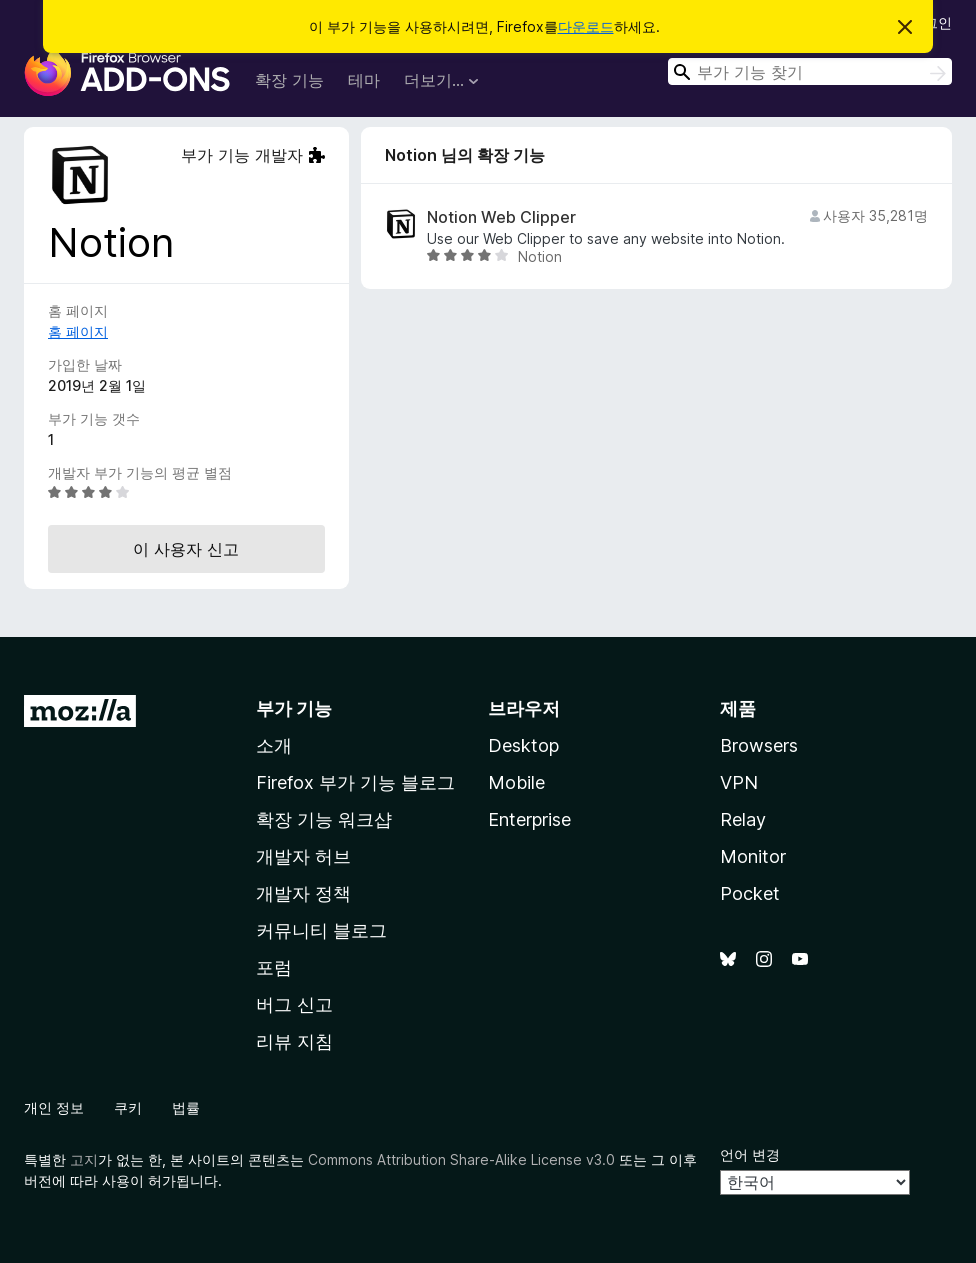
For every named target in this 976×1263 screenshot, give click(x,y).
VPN (739, 782)
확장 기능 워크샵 (324, 819)
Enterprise (529, 819)
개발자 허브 (303, 856)
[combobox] (810, 71)
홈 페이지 (78, 331)
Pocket (750, 893)
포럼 (274, 967)
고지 (84, 1159)
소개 (274, 745)
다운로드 (586, 26)
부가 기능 (294, 708)
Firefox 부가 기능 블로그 (355, 782)
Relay (743, 819)
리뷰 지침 (294, 1041)
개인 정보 (54, 1107)
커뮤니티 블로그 (321, 930)
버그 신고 (294, 1004)
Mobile (516, 782)
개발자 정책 (303, 893)
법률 (186, 1107)
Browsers (759, 745)
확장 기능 (289, 80)
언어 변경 (750, 1154)
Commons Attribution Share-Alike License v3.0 (461, 1159)
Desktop (523, 745)
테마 (364, 80)
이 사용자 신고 (186, 549)
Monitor (753, 856)
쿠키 (128, 1107)
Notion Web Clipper (501, 217)
